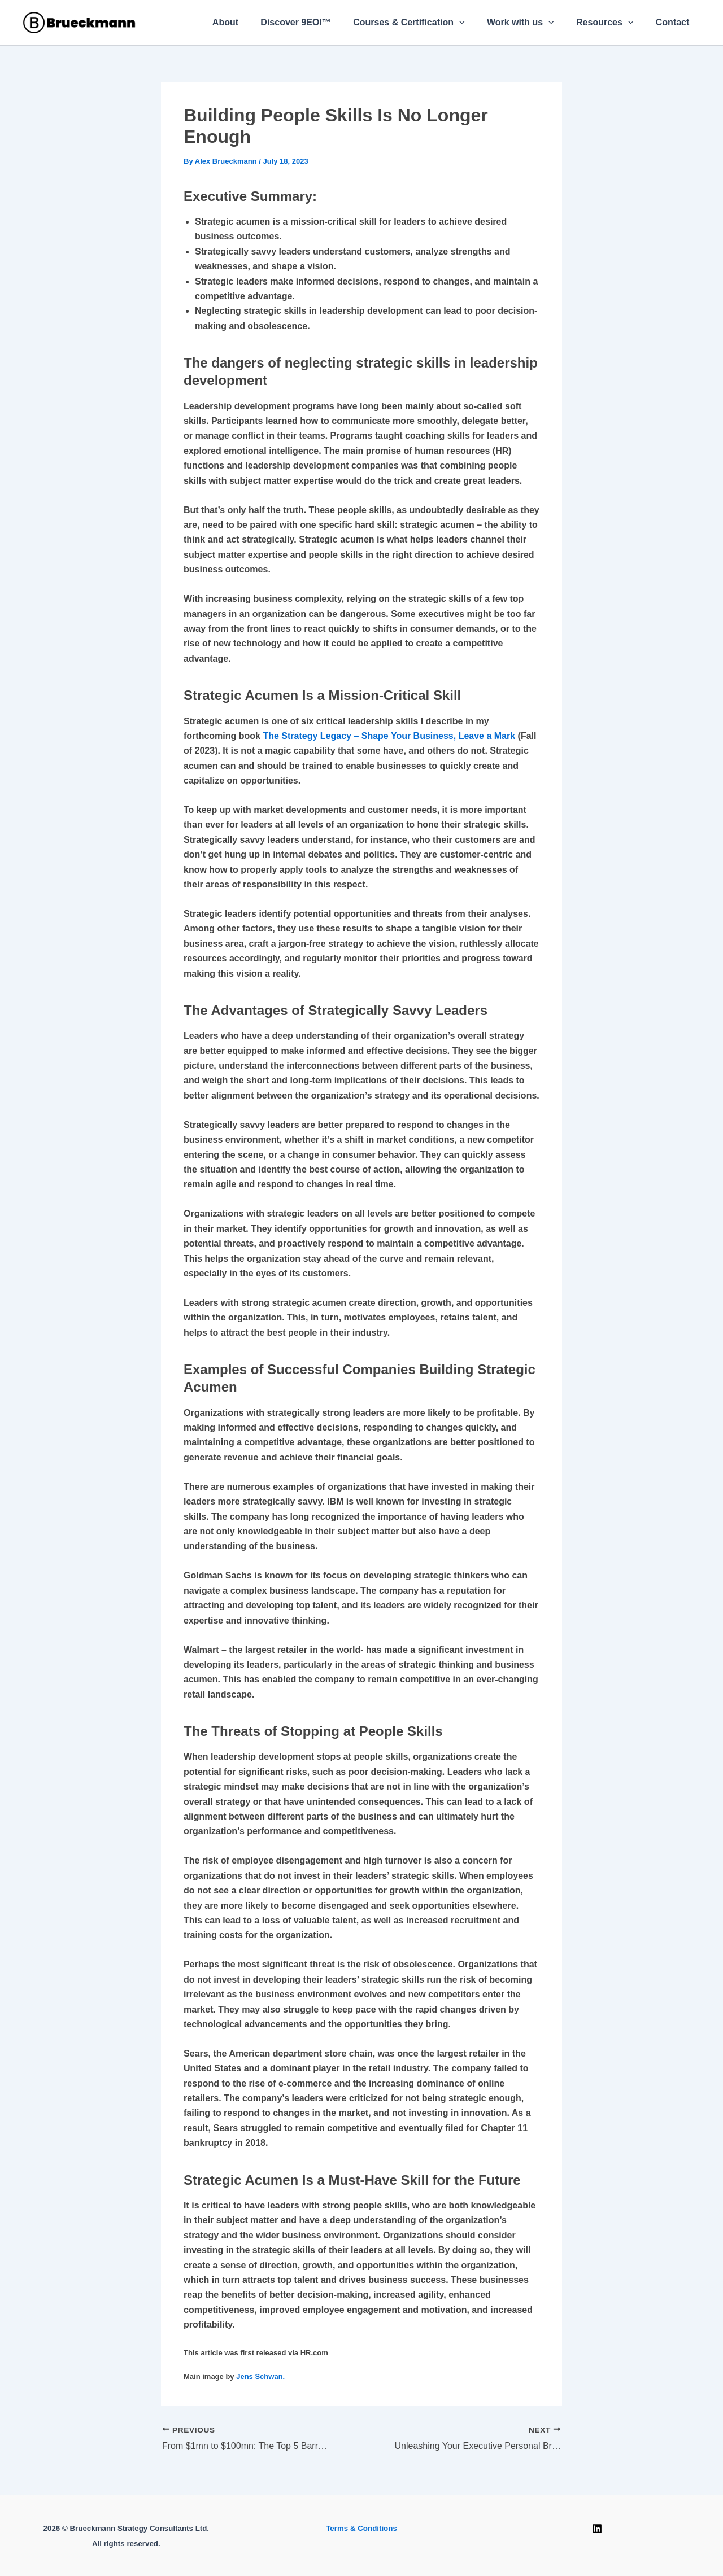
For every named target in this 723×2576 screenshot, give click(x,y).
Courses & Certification (423, 22)
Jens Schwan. (260, 2376)
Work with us (530, 22)
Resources (610, 22)
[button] (474, 22)
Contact (674, 22)
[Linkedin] (597, 2528)
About (248, 22)
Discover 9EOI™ (314, 22)
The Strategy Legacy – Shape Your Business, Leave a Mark (389, 736)
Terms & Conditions (361, 2528)
